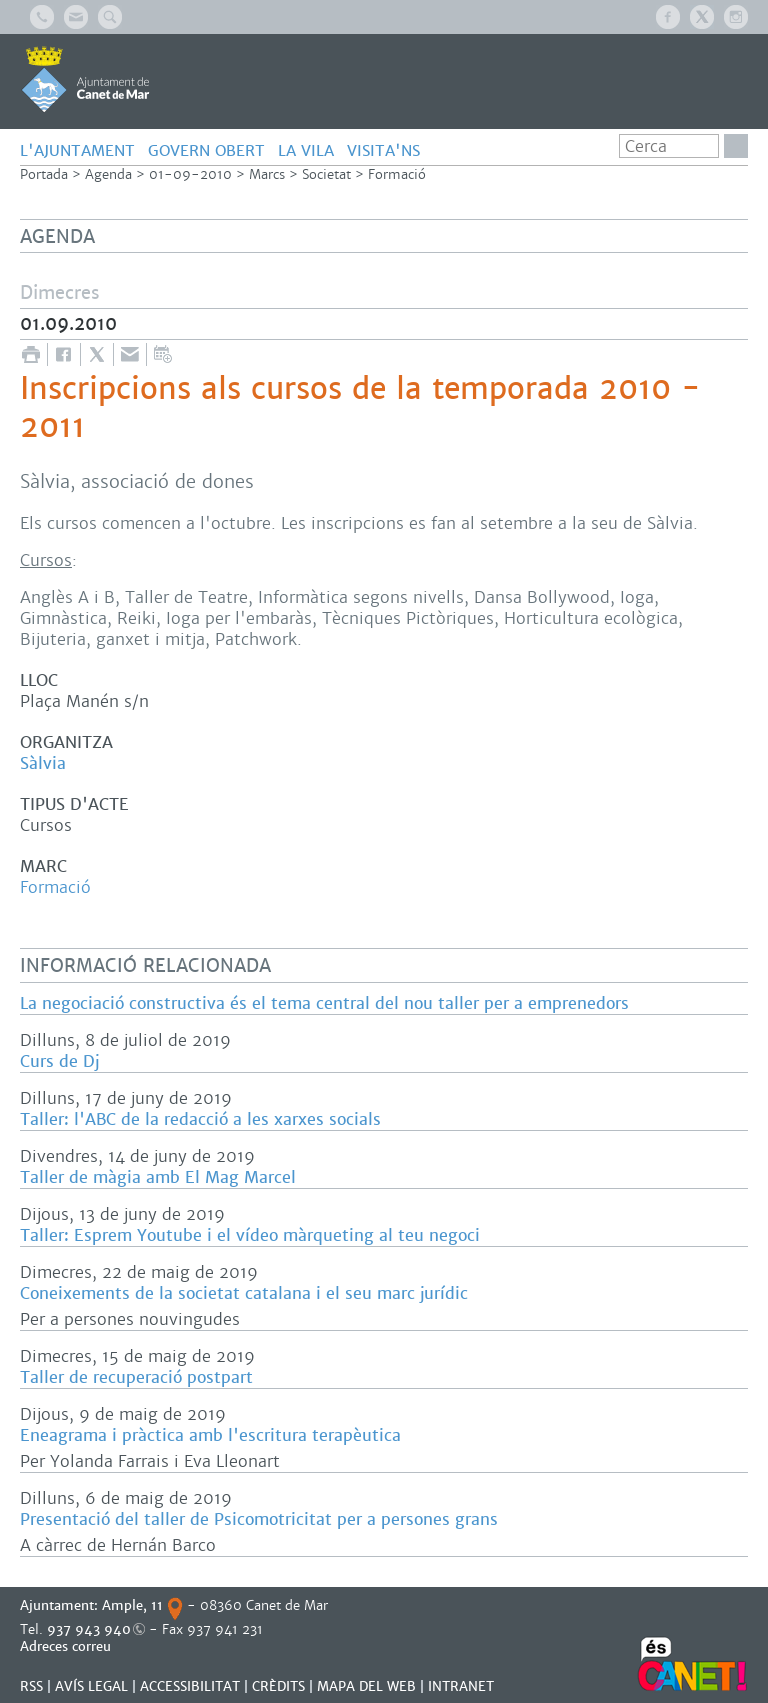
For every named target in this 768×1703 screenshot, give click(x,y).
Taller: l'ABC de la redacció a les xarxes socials (200, 1119)
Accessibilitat (190, 1686)
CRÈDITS (278, 1686)
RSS (31, 1686)
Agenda (108, 174)
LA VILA (306, 150)
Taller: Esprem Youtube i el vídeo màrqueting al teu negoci (250, 1235)
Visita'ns (383, 150)
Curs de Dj (59, 1061)
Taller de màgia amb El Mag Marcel (158, 1177)
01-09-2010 (190, 174)
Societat (326, 174)
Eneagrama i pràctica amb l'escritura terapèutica (210, 1435)
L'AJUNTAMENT (77, 150)
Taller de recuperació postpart (136, 1377)
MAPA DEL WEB (366, 1686)
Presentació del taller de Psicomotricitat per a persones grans (259, 1519)
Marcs (267, 174)
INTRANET (461, 1686)
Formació (397, 174)
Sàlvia (43, 763)
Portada (44, 174)
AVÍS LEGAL (91, 1686)
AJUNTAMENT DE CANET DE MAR (85, 79)
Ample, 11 (132, 1605)
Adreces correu (67, 1646)
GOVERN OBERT (206, 150)
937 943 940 (89, 1629)
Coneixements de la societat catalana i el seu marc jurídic (244, 1293)
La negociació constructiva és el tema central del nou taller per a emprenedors (324, 1003)
